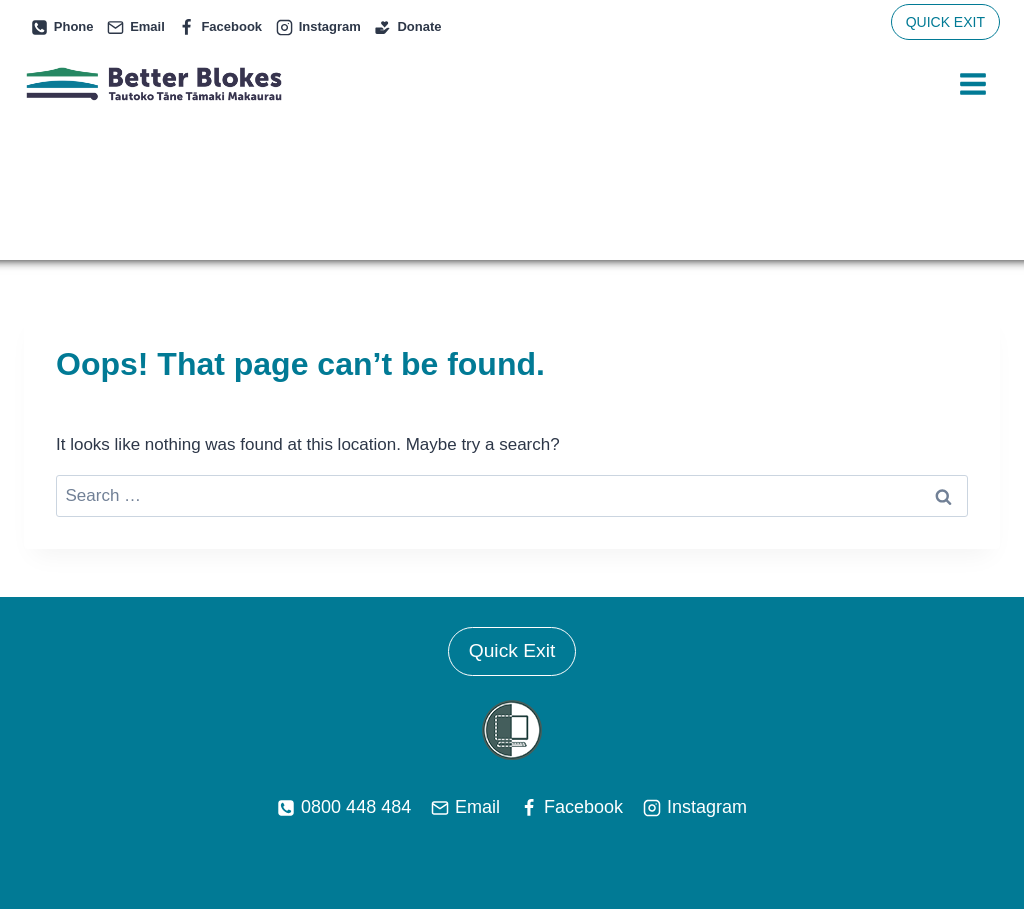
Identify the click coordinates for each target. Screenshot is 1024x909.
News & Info (540, 798)
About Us (439, 798)
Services (230, 798)
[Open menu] (972, 84)
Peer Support (333, 798)
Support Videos (664, 798)
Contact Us (784, 798)
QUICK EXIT (945, 22)
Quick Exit (512, 514)
